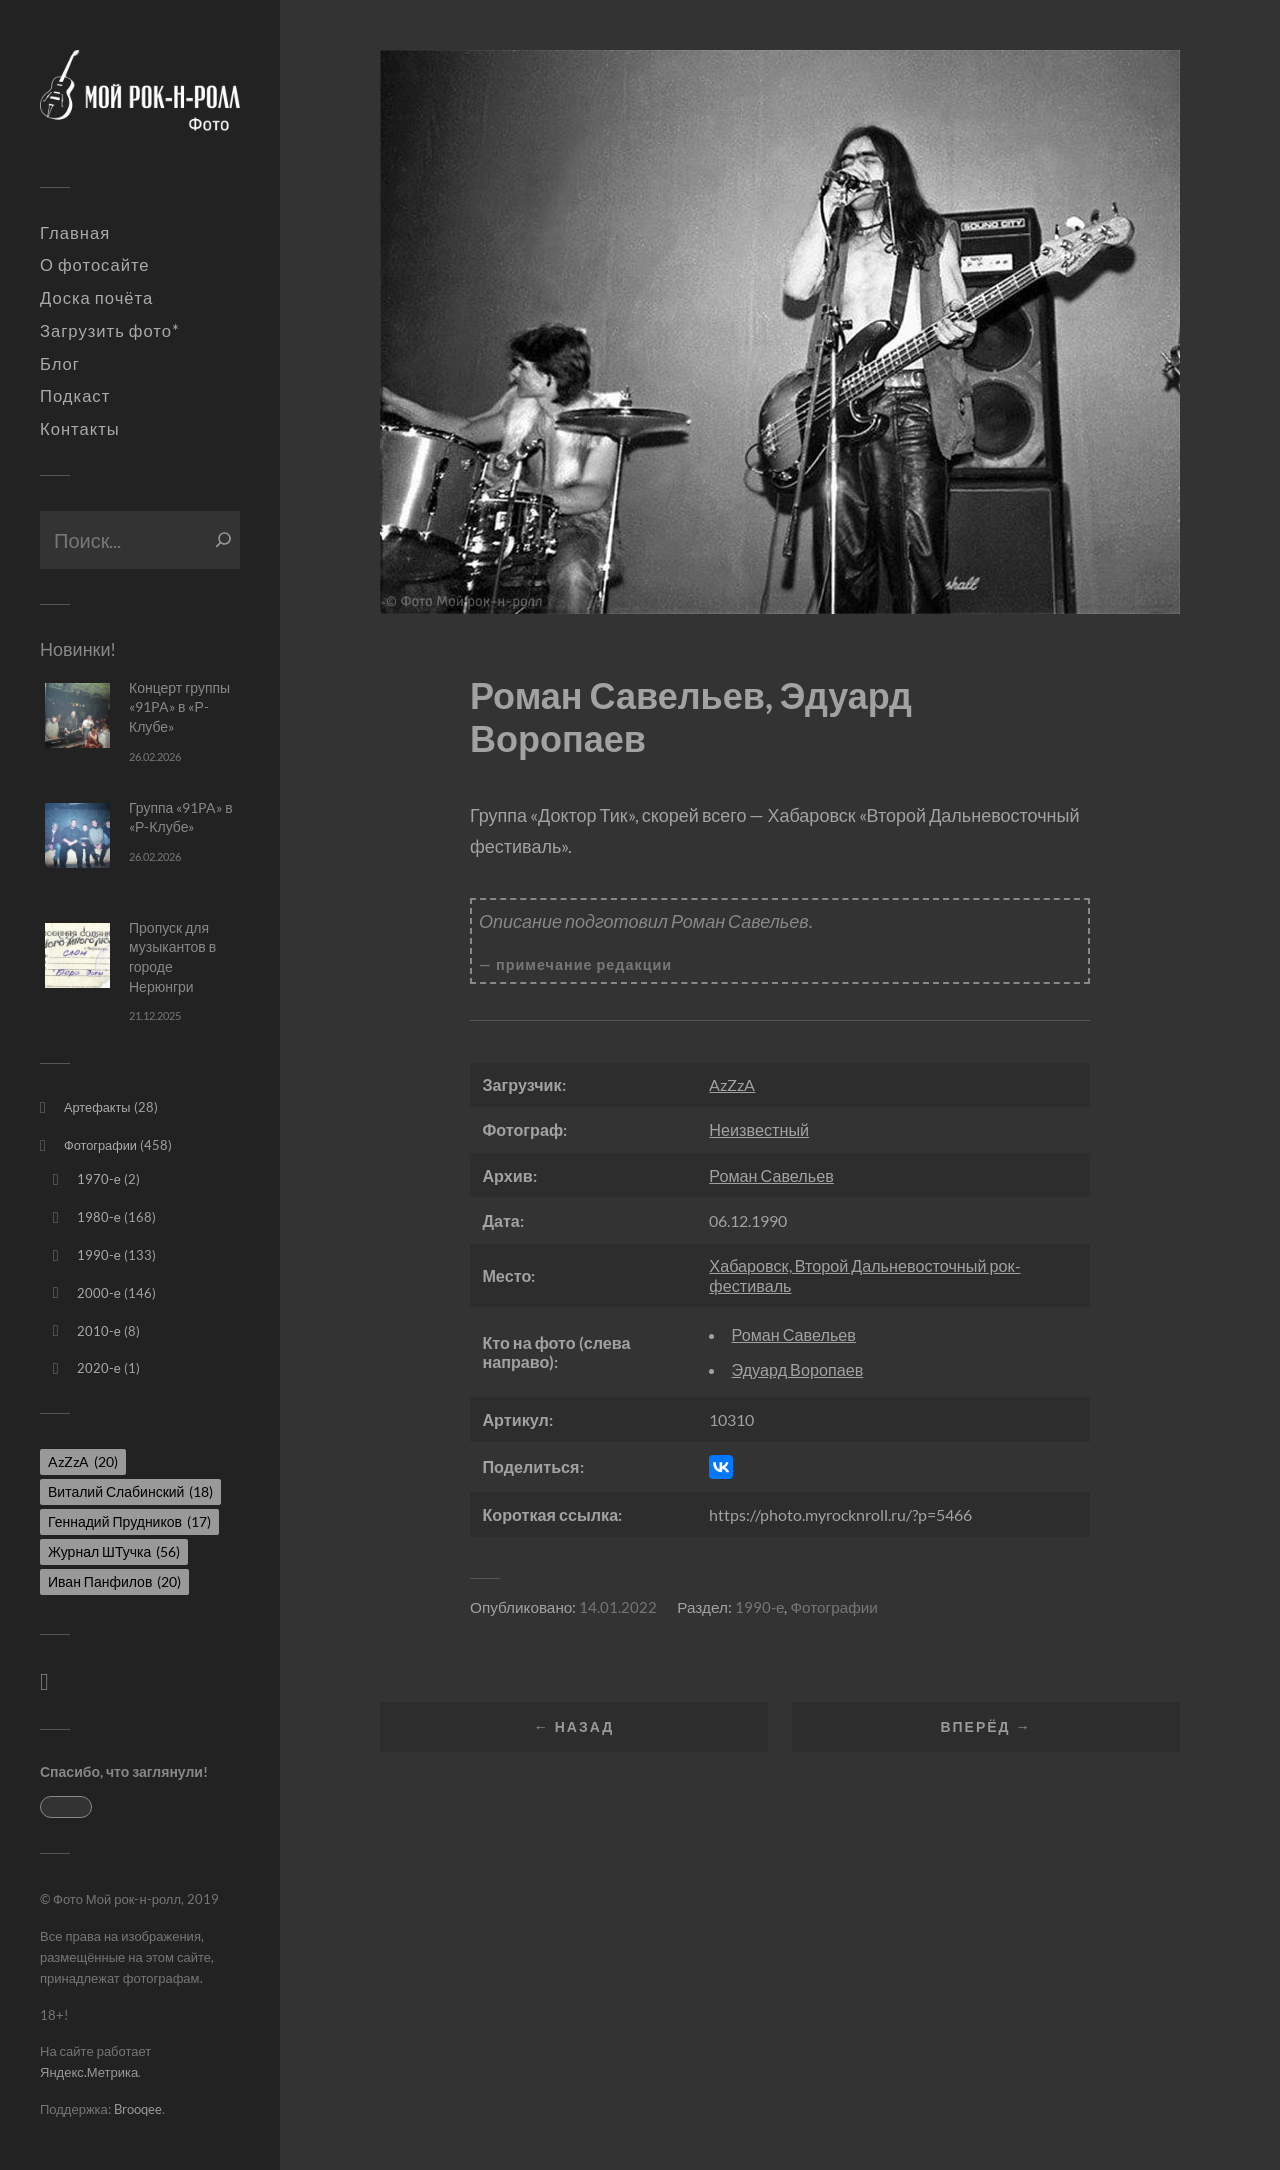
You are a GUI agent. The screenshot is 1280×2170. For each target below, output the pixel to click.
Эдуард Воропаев (798, 1369)
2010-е (99, 1331)
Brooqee (138, 2109)
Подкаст (75, 396)
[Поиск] (223, 540)
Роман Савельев (771, 1175)
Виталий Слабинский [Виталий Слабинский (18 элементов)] (130, 1491)
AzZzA (732, 1084)
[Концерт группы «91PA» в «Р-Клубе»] (77, 715)
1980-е (99, 1217)
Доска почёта (96, 298)
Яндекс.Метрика (89, 2072)
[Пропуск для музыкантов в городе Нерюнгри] (77, 955)
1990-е (99, 1255)
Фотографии (100, 1145)
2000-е (99, 1293)
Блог (60, 364)
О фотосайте (95, 265)
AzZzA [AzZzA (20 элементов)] (83, 1461)
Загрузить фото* (110, 331)
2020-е (99, 1368)
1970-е (99, 1179)
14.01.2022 (618, 1607)
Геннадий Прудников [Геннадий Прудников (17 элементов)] (129, 1521)
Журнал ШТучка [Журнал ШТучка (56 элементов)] (114, 1551)
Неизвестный (759, 1129)
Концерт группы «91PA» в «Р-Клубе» (179, 707)
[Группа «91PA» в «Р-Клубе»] (77, 835)
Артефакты (97, 1107)
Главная (75, 233)
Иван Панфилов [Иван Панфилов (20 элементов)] (114, 1581)
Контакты (80, 429)
